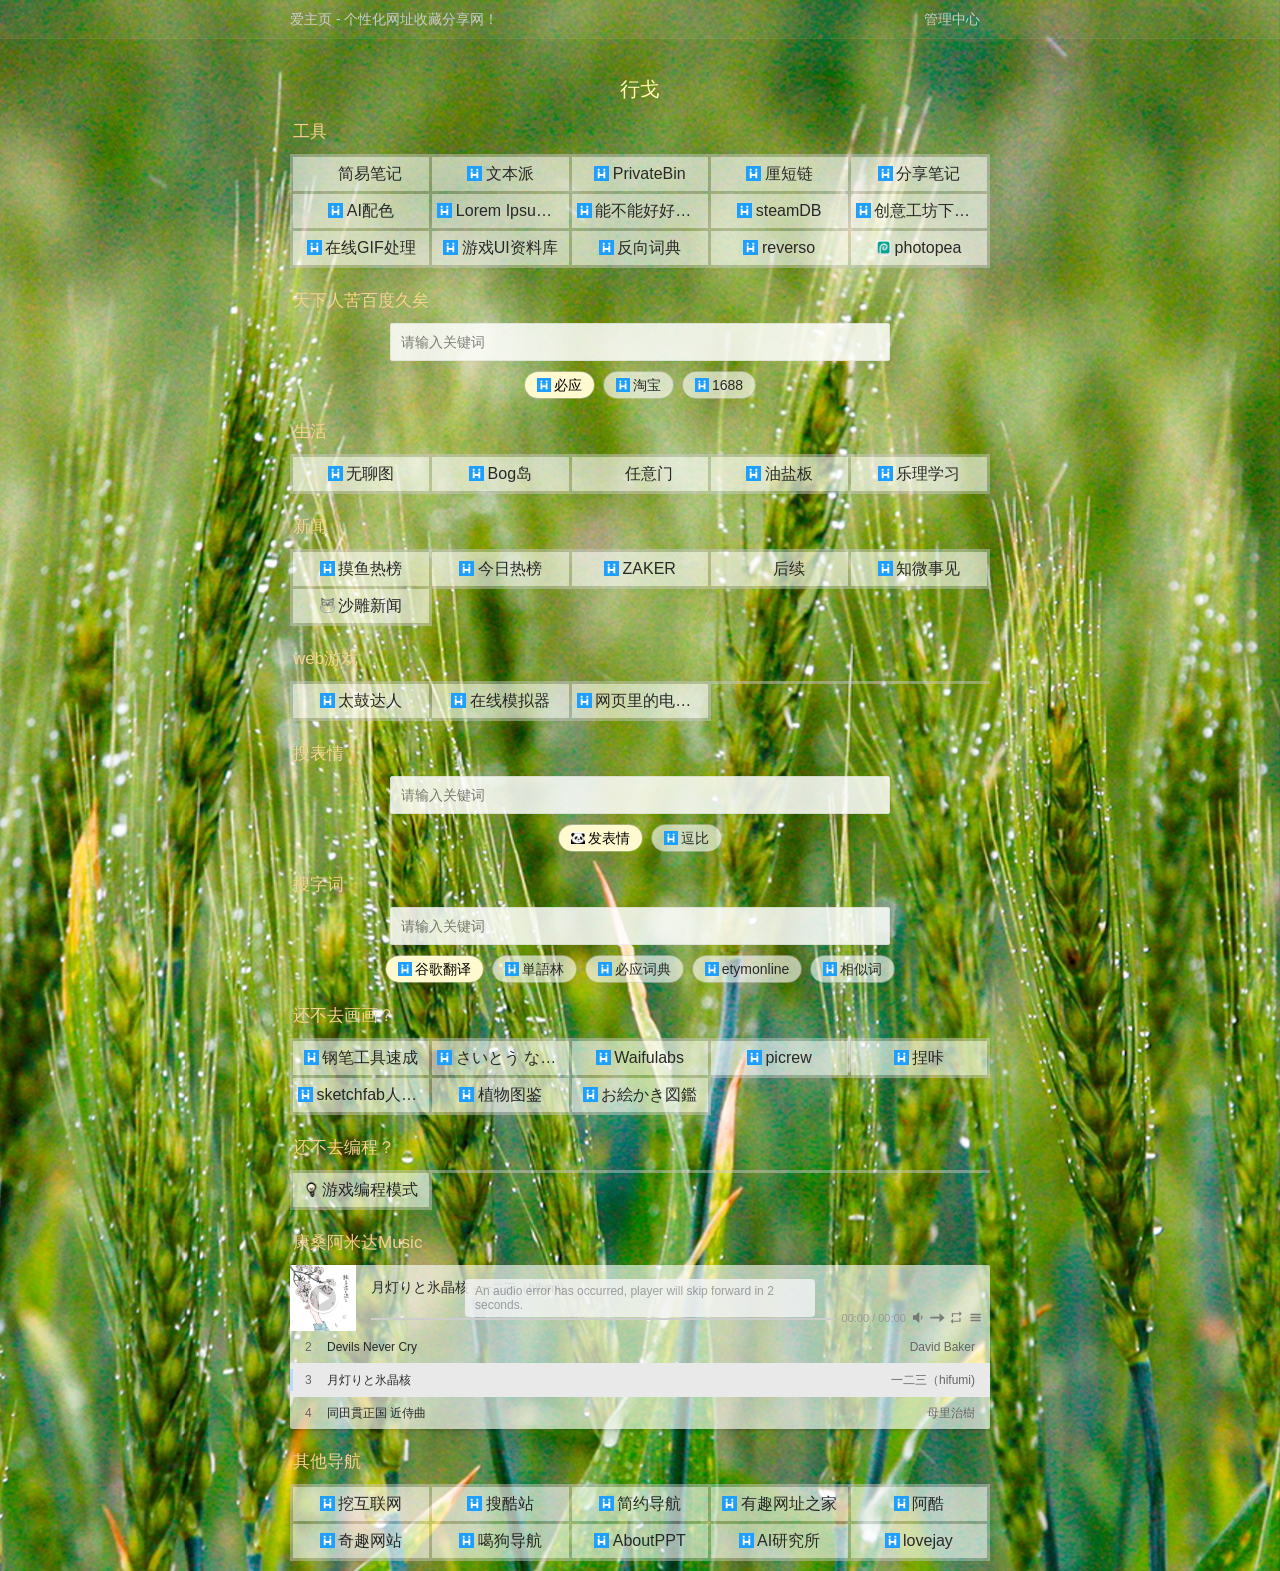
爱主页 (311, 19)
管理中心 (952, 19)
